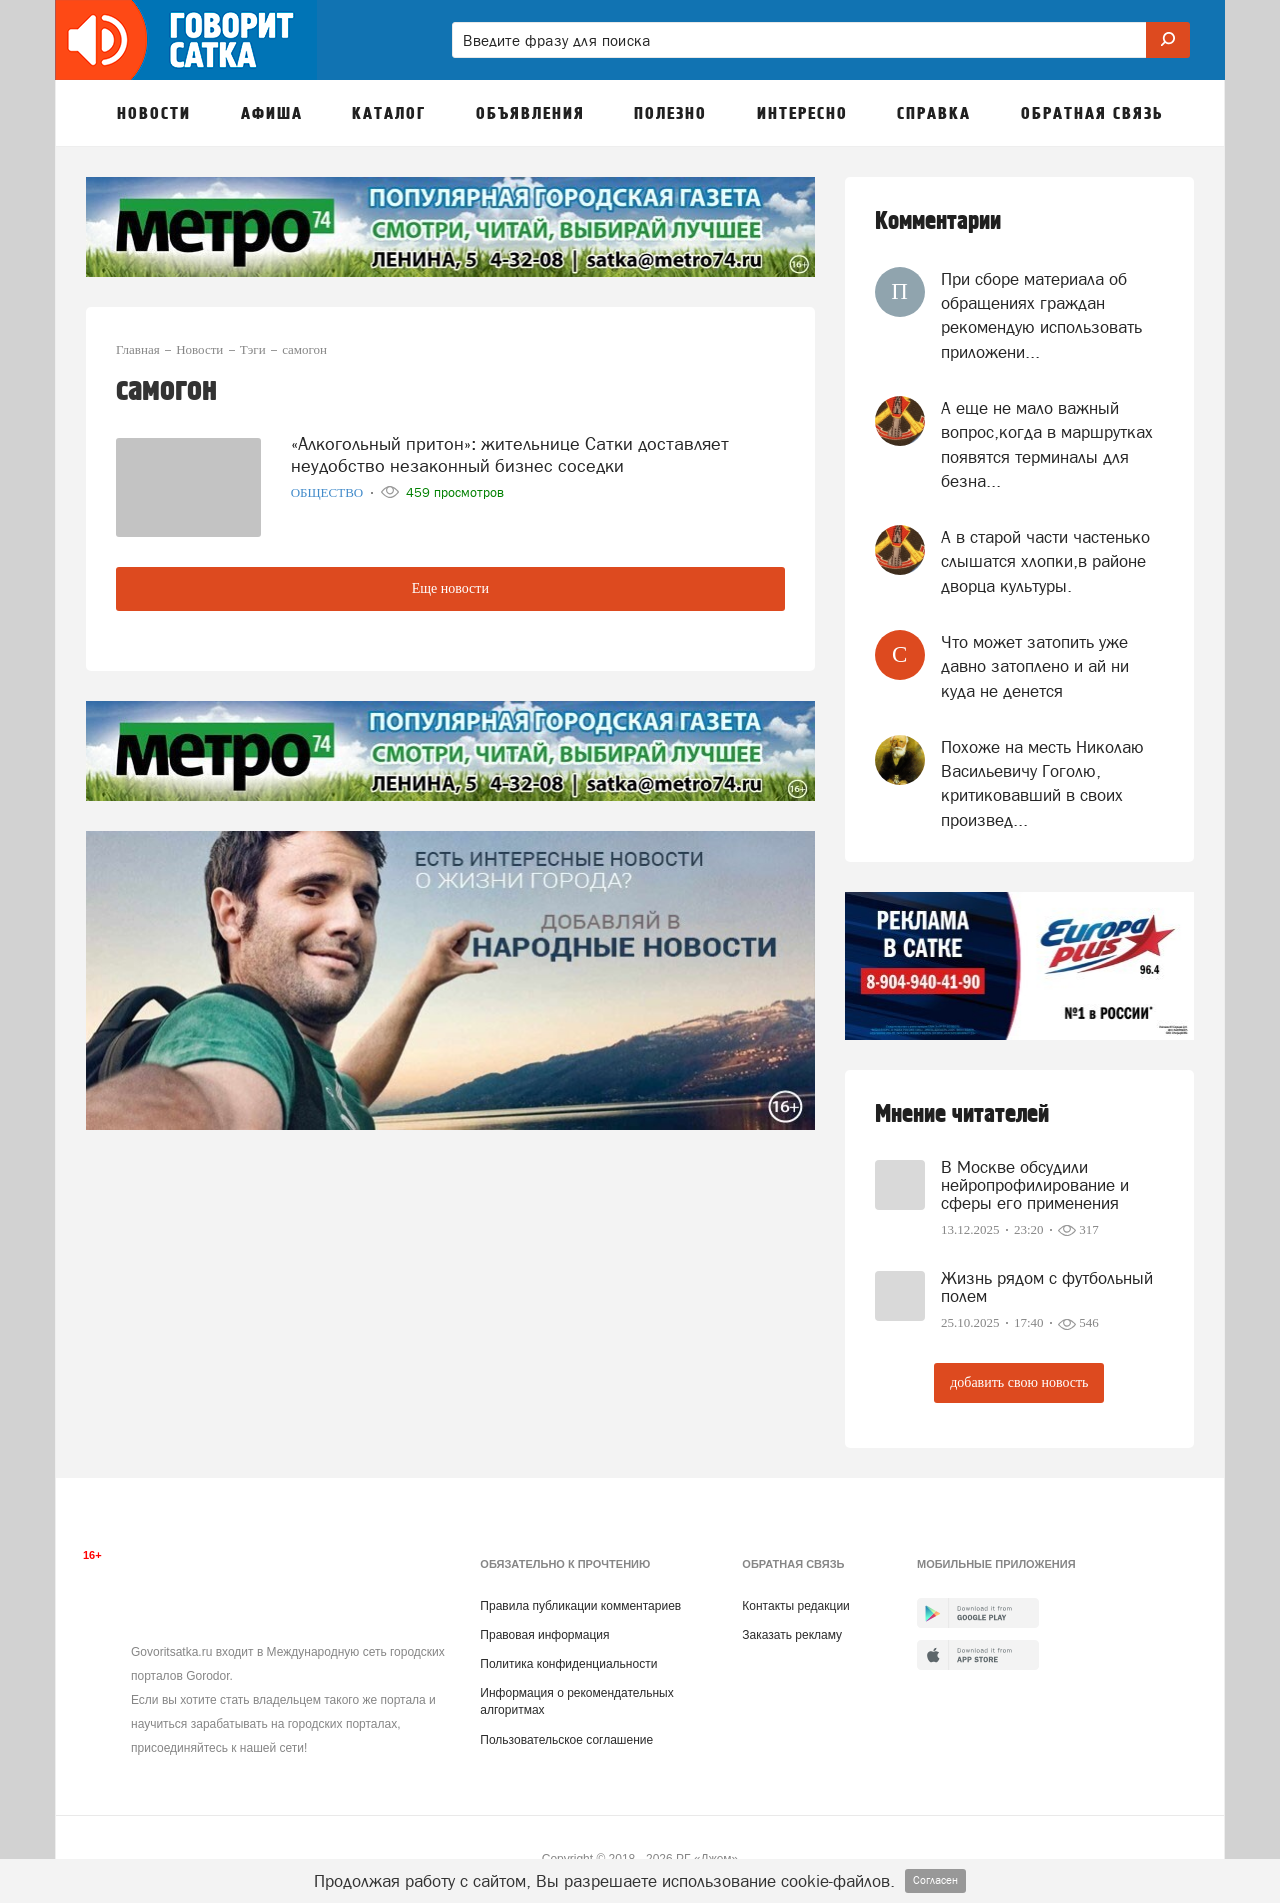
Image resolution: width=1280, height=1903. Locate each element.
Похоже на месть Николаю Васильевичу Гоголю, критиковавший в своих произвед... (1042, 783)
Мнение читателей (962, 1114)
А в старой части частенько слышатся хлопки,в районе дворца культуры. (1045, 561)
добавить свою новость (1019, 1382)
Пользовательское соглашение (566, 1740)
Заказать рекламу (792, 1635)
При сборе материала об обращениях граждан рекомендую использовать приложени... (1041, 315)
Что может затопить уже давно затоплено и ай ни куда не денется (1035, 666)
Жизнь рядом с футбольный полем (1047, 1287)
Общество (329, 492)
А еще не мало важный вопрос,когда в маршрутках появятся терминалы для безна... (1047, 444)
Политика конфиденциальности (568, 1664)
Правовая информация (544, 1635)
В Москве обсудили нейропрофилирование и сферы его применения (1035, 1185)
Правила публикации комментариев (580, 1606)
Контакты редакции (795, 1606)
